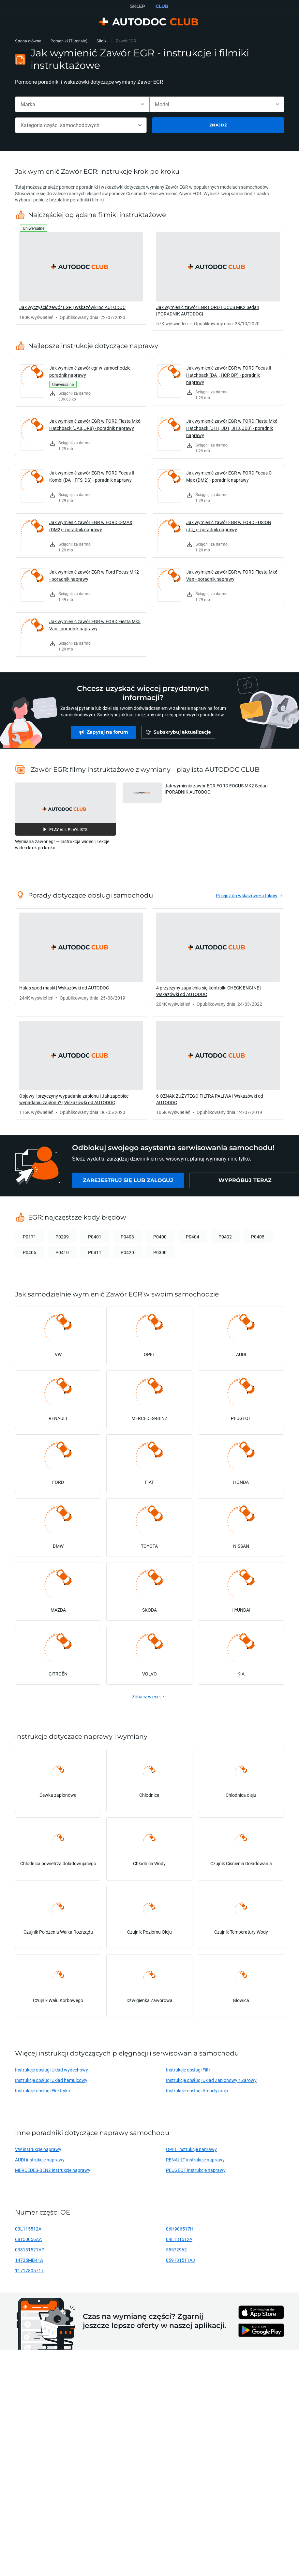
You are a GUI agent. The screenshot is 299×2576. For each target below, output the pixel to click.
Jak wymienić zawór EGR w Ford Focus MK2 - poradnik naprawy (94, 575)
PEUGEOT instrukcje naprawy (196, 2170)
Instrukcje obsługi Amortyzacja (197, 2090)
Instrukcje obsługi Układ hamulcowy (51, 2080)
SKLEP (137, 6)
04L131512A (179, 2239)
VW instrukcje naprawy (38, 2149)
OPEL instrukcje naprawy (191, 2149)
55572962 (176, 2250)
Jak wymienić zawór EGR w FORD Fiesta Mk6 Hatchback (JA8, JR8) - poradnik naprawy (95, 424)
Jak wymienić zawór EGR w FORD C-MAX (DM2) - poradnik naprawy (90, 526)
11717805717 (29, 2270)
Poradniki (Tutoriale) (69, 40)
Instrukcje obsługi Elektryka (42, 2090)
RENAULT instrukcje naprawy (195, 2160)
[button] (65, 809)
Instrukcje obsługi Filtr (188, 2070)
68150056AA (28, 2239)
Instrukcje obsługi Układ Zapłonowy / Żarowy (211, 2080)
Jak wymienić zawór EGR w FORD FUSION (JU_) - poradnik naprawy (228, 526)
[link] (81, 276)
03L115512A (28, 2229)
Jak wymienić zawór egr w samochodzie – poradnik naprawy (91, 371)
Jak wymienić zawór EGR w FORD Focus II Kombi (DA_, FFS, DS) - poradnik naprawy (91, 476)
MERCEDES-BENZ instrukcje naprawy (52, 2170)
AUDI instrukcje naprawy (40, 2160)
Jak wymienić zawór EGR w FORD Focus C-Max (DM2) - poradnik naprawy (229, 476)
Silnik (102, 40)
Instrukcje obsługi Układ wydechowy (51, 2070)
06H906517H (179, 2229)
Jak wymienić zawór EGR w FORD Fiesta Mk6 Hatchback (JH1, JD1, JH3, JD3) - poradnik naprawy (231, 428)
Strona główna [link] (28, 40)
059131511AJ (180, 2260)
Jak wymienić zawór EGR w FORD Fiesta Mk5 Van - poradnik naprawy (95, 625)
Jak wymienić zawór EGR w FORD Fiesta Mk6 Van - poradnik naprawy (231, 575)
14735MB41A (29, 2260)
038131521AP (29, 2250)
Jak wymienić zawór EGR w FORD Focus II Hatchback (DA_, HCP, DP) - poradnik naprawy (228, 375)
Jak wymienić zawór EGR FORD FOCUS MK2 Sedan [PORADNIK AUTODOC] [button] (216, 789)
